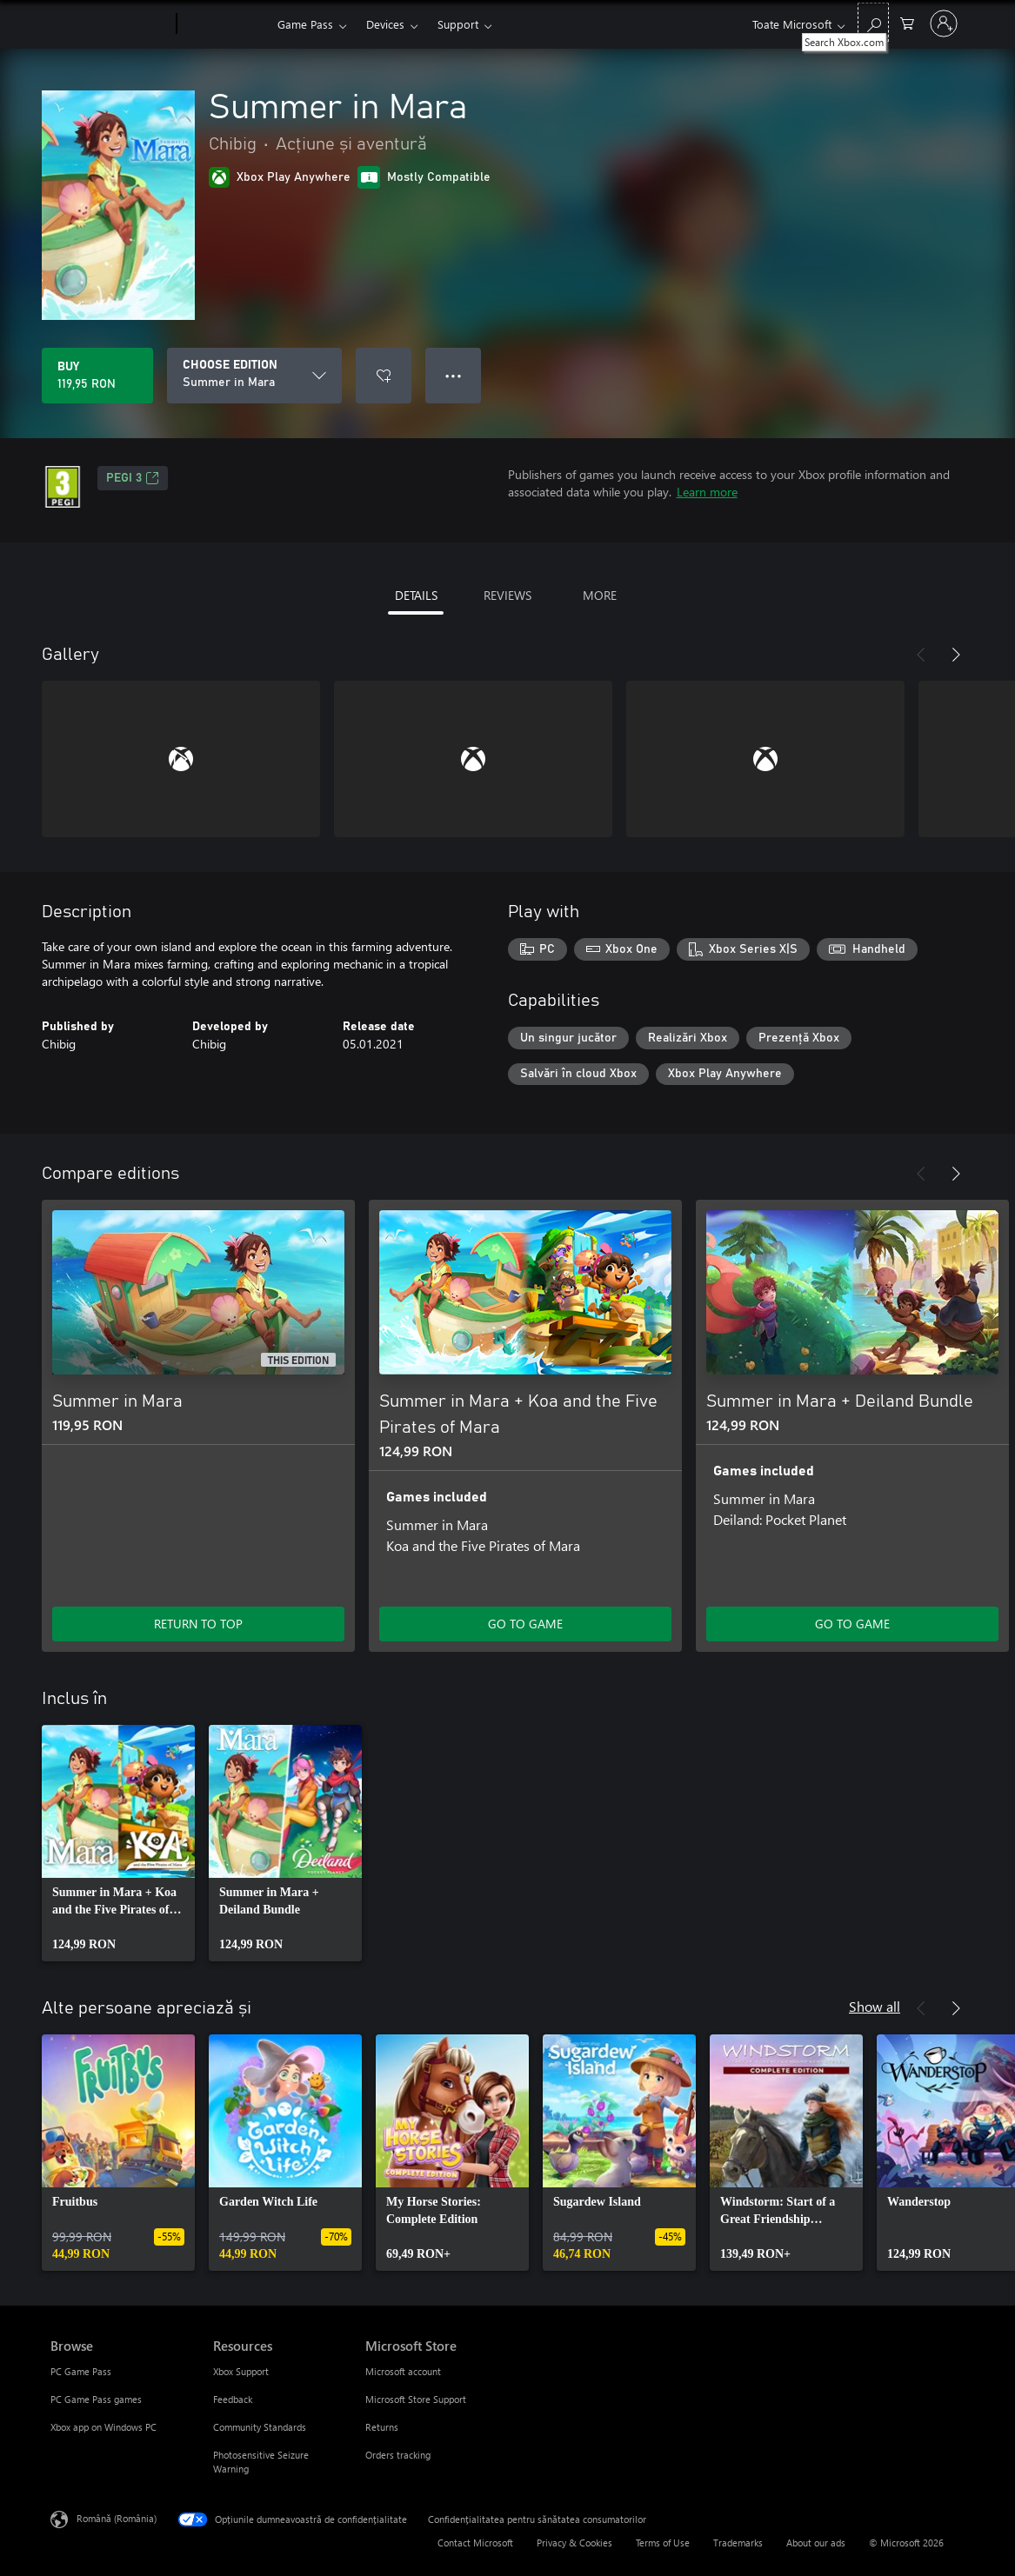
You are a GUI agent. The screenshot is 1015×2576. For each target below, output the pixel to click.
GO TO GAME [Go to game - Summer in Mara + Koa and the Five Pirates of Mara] (525, 1623)
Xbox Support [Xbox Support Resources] (241, 2371)
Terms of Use (663, 2542)
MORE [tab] (600, 595)
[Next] (955, 654)
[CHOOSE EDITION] (254, 375)
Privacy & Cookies (574, 2542)
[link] (118, 1843)
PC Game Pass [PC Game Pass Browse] (80, 2371)
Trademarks (738, 2542)
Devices (385, 24)
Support (457, 24)
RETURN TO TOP (198, 1623)
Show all (874, 2006)
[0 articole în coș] (907, 22)
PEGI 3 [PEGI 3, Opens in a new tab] (132, 478)
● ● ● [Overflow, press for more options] (453, 375)
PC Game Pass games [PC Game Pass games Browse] (96, 2399)
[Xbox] (224, 24)
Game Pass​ (305, 24)
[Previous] (921, 654)
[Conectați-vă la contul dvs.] (944, 23)
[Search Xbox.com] (873, 22)
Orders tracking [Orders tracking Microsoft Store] (398, 2454)
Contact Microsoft (475, 2542)
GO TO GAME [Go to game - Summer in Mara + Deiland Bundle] (852, 1623)
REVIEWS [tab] (507, 595)
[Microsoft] (110, 24)
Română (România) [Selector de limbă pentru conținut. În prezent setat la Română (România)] (117, 2518)
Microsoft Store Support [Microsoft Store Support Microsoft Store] (415, 2399)
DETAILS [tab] (416, 595)
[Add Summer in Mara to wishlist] (383, 375)
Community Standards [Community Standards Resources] (259, 2427)
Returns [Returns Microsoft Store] (381, 2427)
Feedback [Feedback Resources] (232, 2399)
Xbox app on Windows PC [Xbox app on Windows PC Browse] (103, 2427)
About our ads (815, 2542)
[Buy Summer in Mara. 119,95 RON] (97, 375)
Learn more (707, 491)
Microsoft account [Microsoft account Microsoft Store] (403, 2371)
